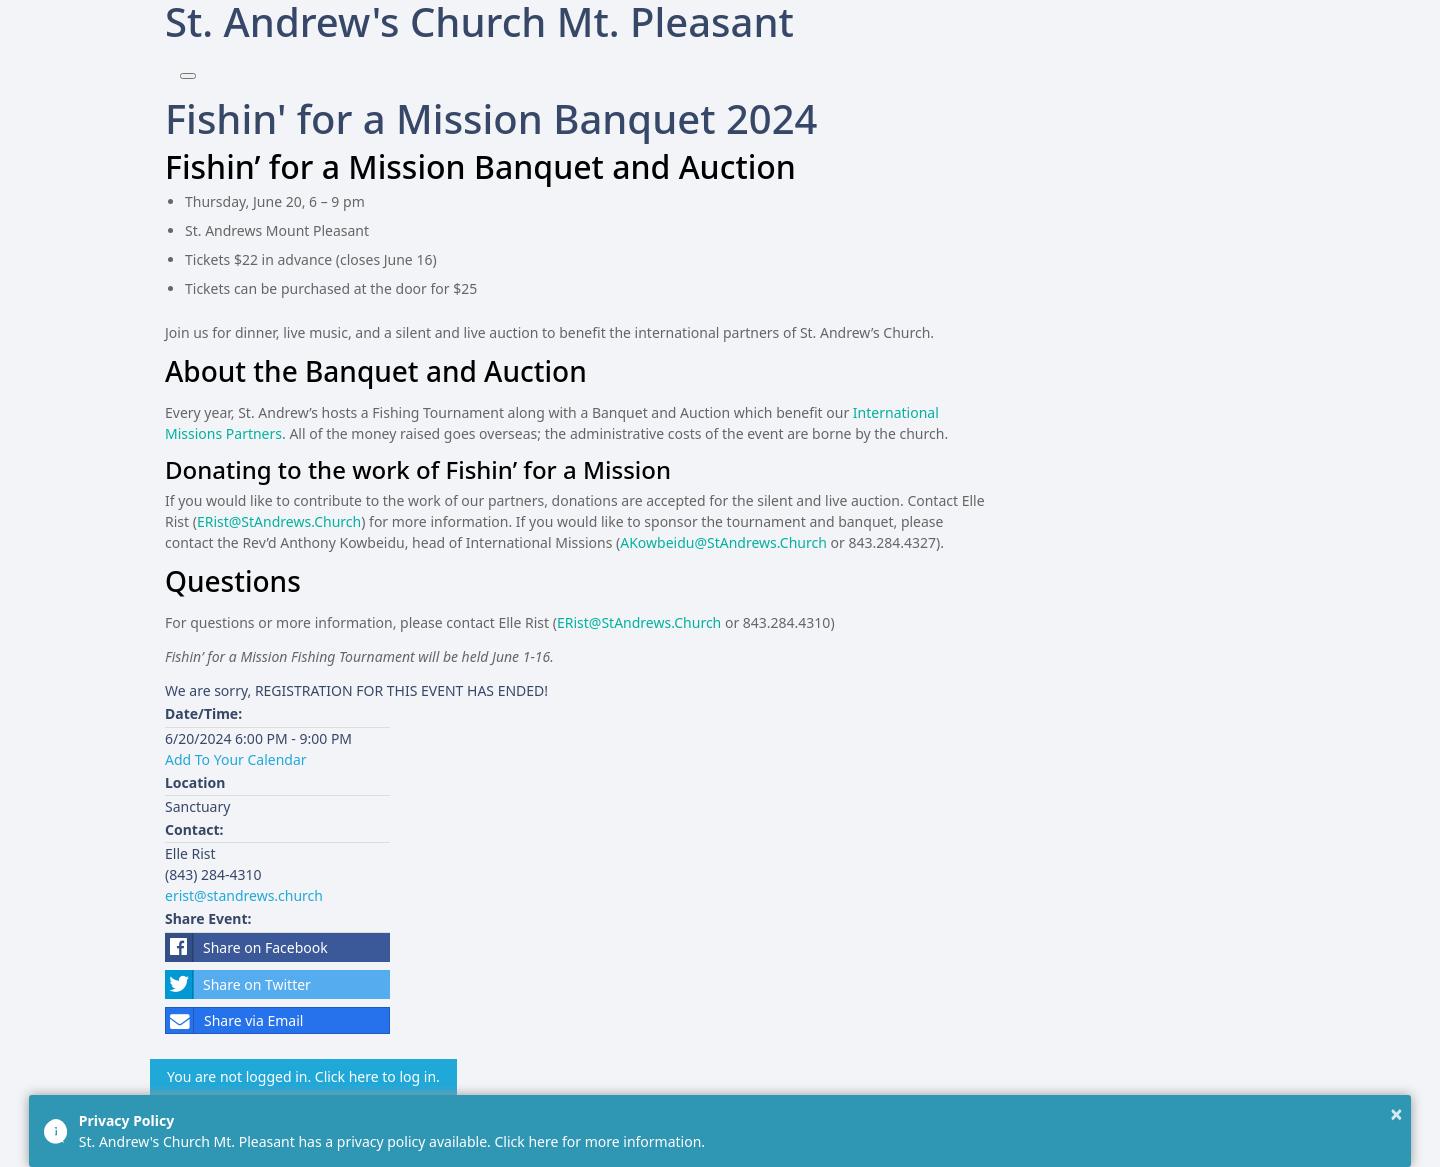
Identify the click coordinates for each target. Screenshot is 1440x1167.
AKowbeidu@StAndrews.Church (723, 542)
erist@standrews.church (244, 895)
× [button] (1397, 1114)
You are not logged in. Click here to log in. (303, 1076)
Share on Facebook (246, 947)
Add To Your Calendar (236, 759)
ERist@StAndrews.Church (279, 521)
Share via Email (234, 1021)
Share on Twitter (238, 984)
